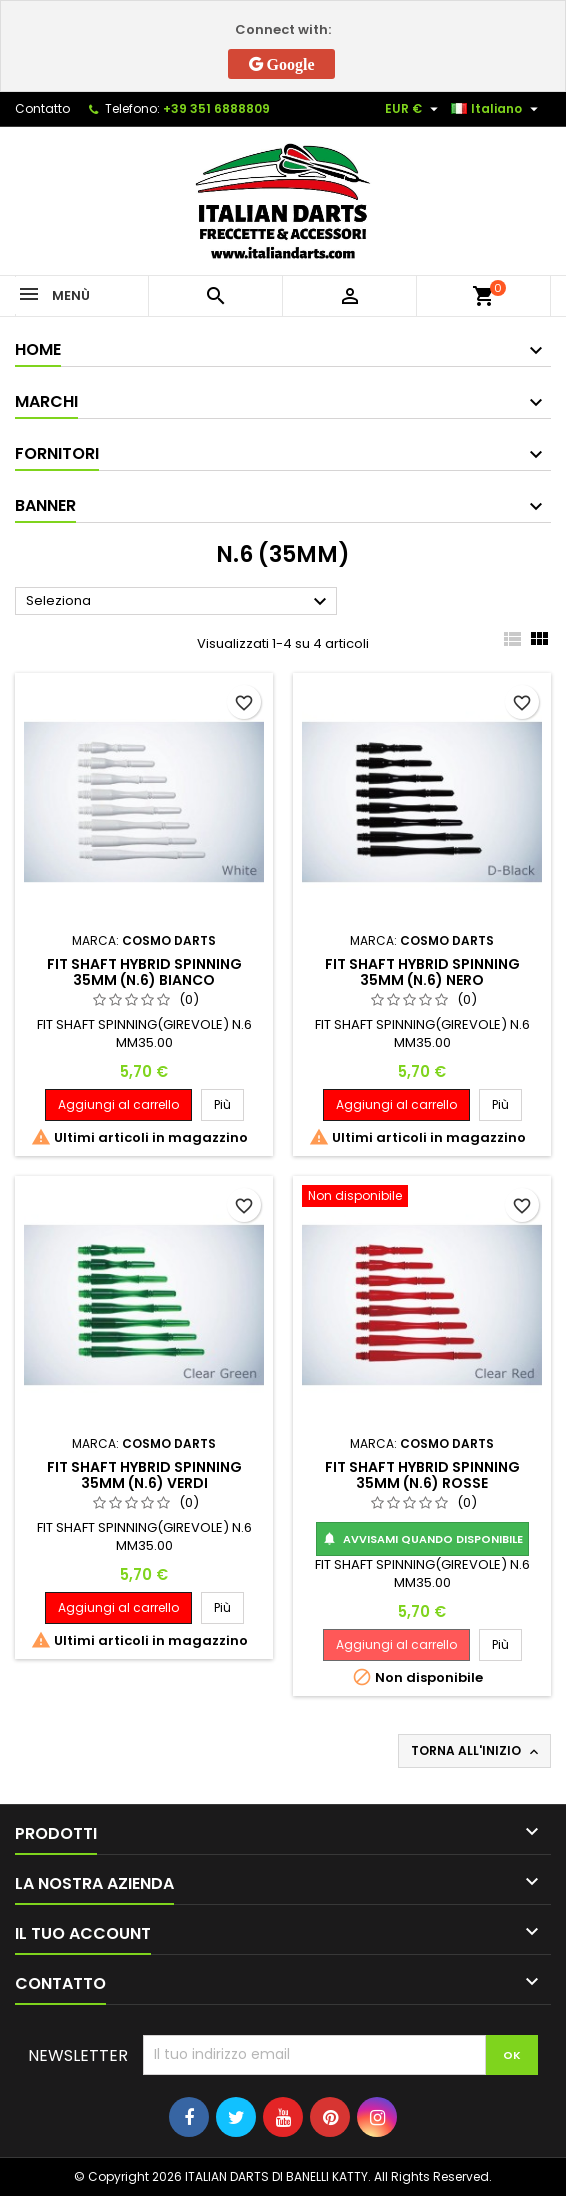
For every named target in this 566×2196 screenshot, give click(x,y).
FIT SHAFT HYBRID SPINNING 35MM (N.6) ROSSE (422, 1475)
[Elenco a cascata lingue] (497, 109)
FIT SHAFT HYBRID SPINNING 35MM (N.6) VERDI (144, 1475)
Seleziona (179, 602)
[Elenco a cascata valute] (414, 109)
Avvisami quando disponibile (422, 1539)
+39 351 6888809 (216, 108)
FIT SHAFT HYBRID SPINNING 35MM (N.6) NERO (422, 972)
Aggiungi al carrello (118, 1104)
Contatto (42, 108)
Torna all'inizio (476, 1751)
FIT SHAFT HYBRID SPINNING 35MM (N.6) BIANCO (144, 972)
